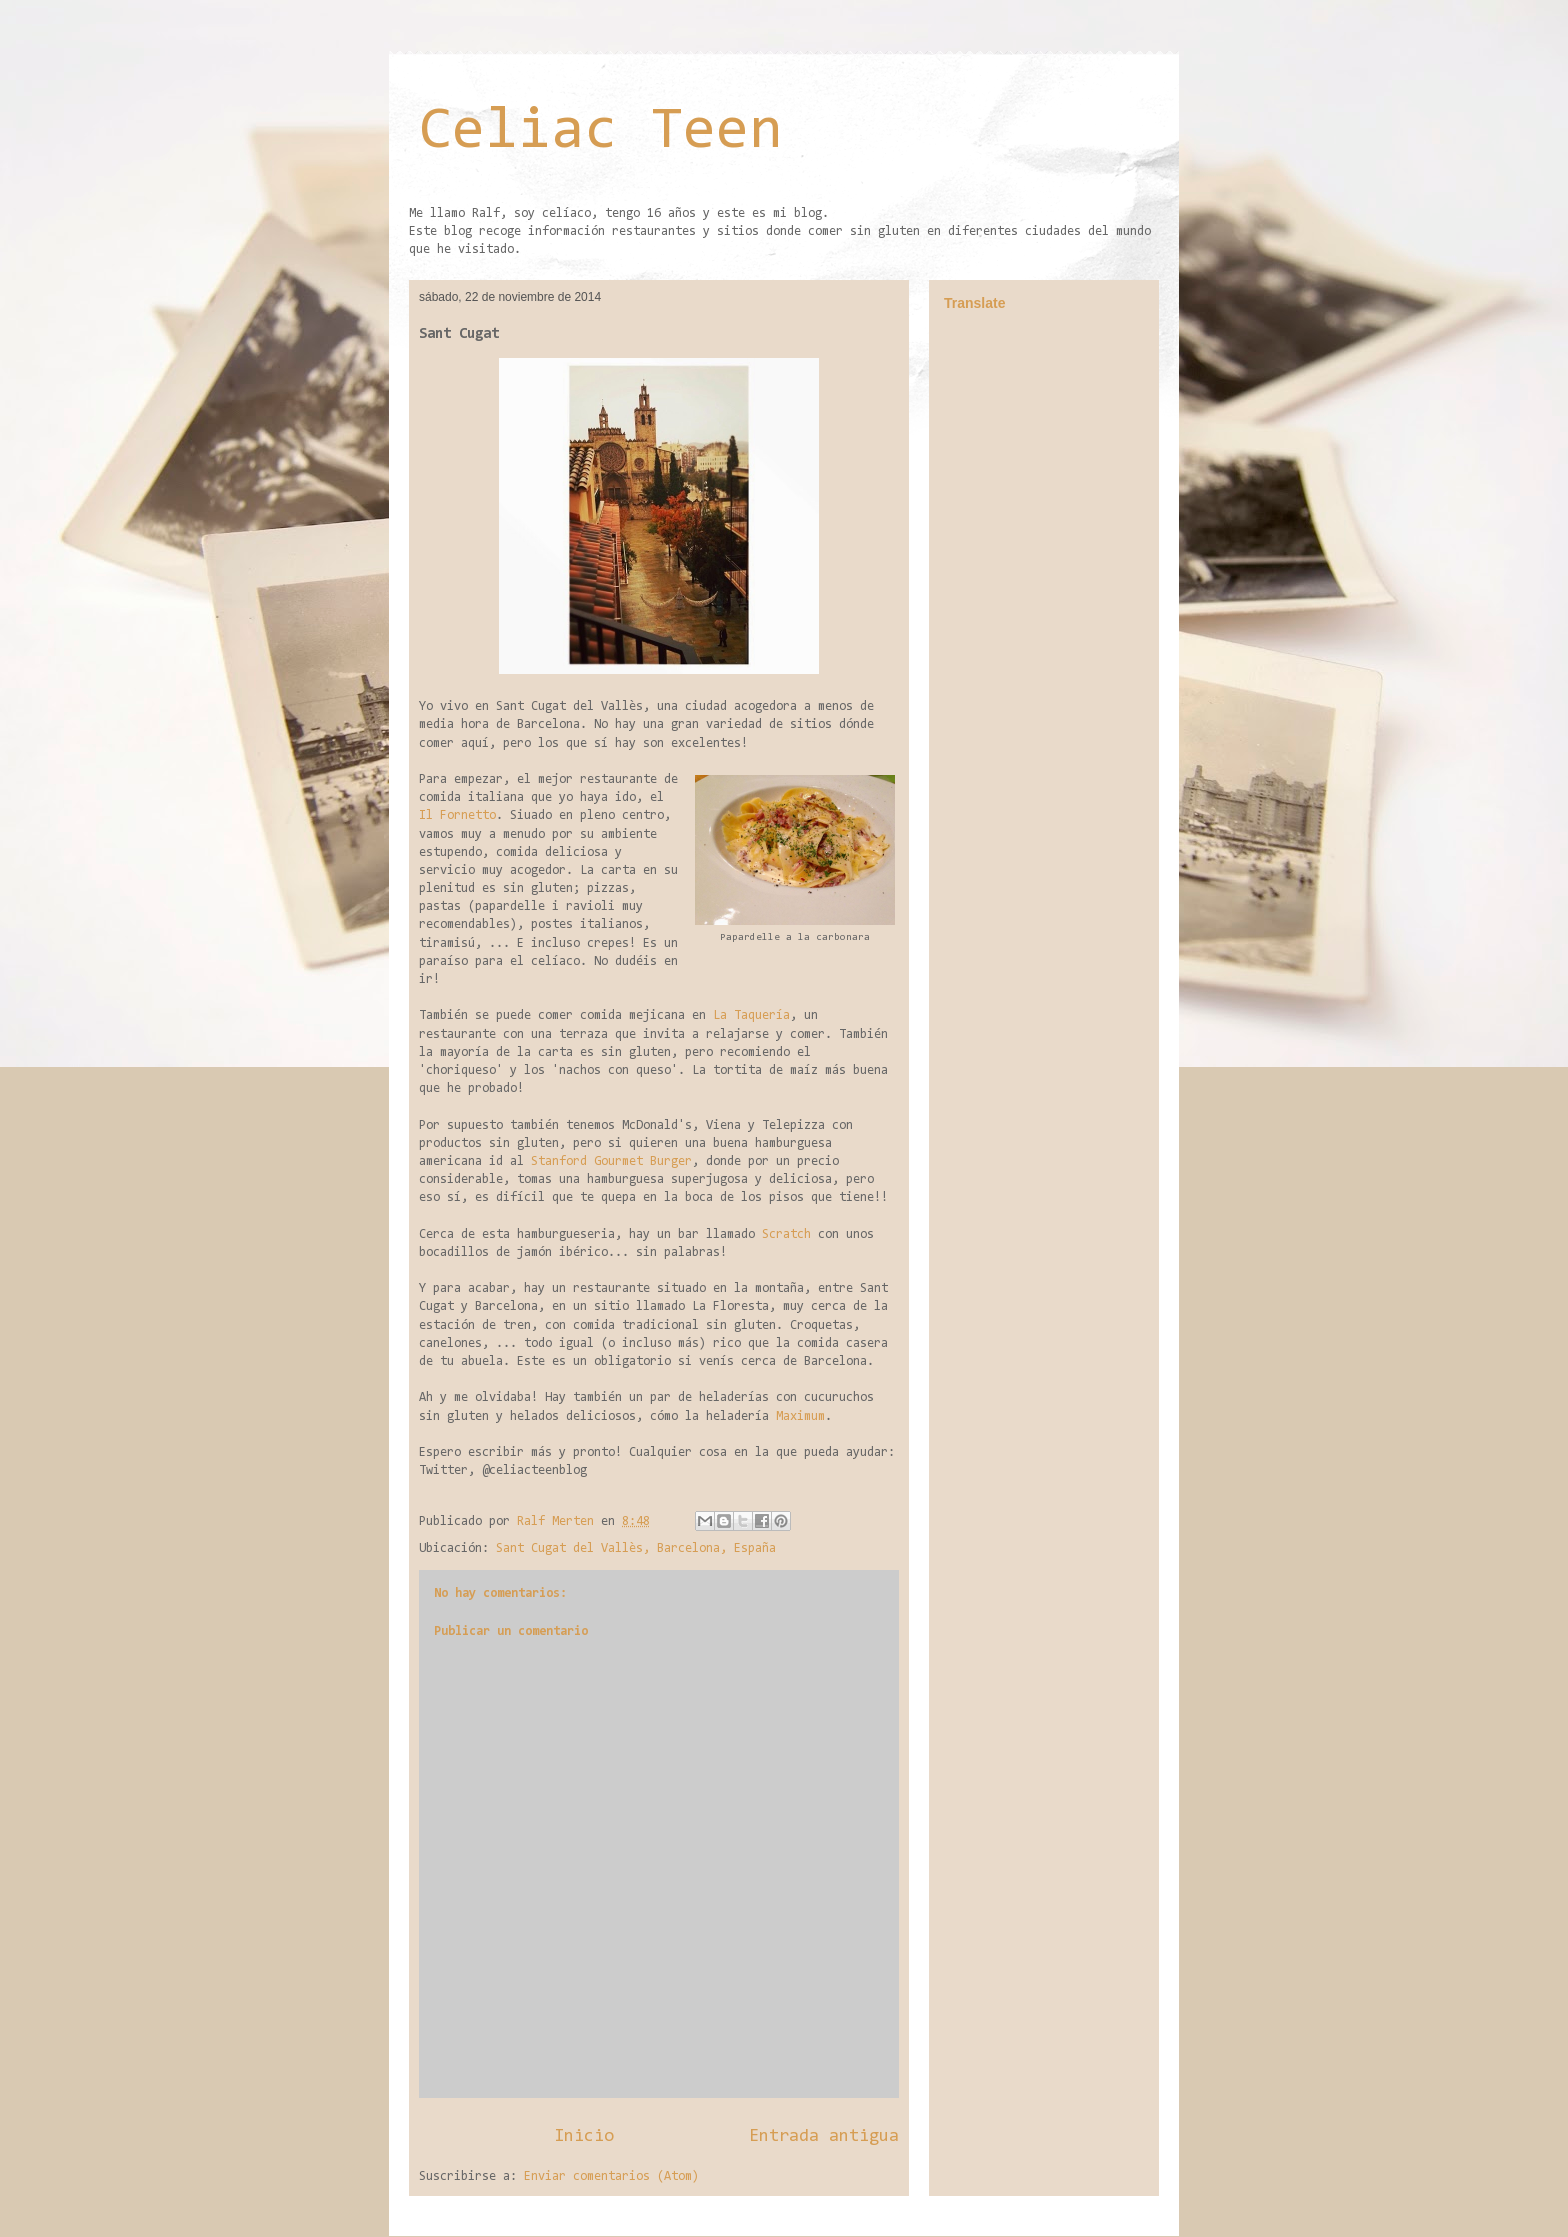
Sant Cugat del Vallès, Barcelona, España (636, 1548)
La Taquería (751, 1015)
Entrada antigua (824, 2136)
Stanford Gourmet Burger (611, 1161)
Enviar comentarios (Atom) (611, 2176)
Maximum (800, 1416)
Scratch (786, 1234)
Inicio (584, 2136)
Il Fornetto (457, 815)
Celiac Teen (600, 132)
